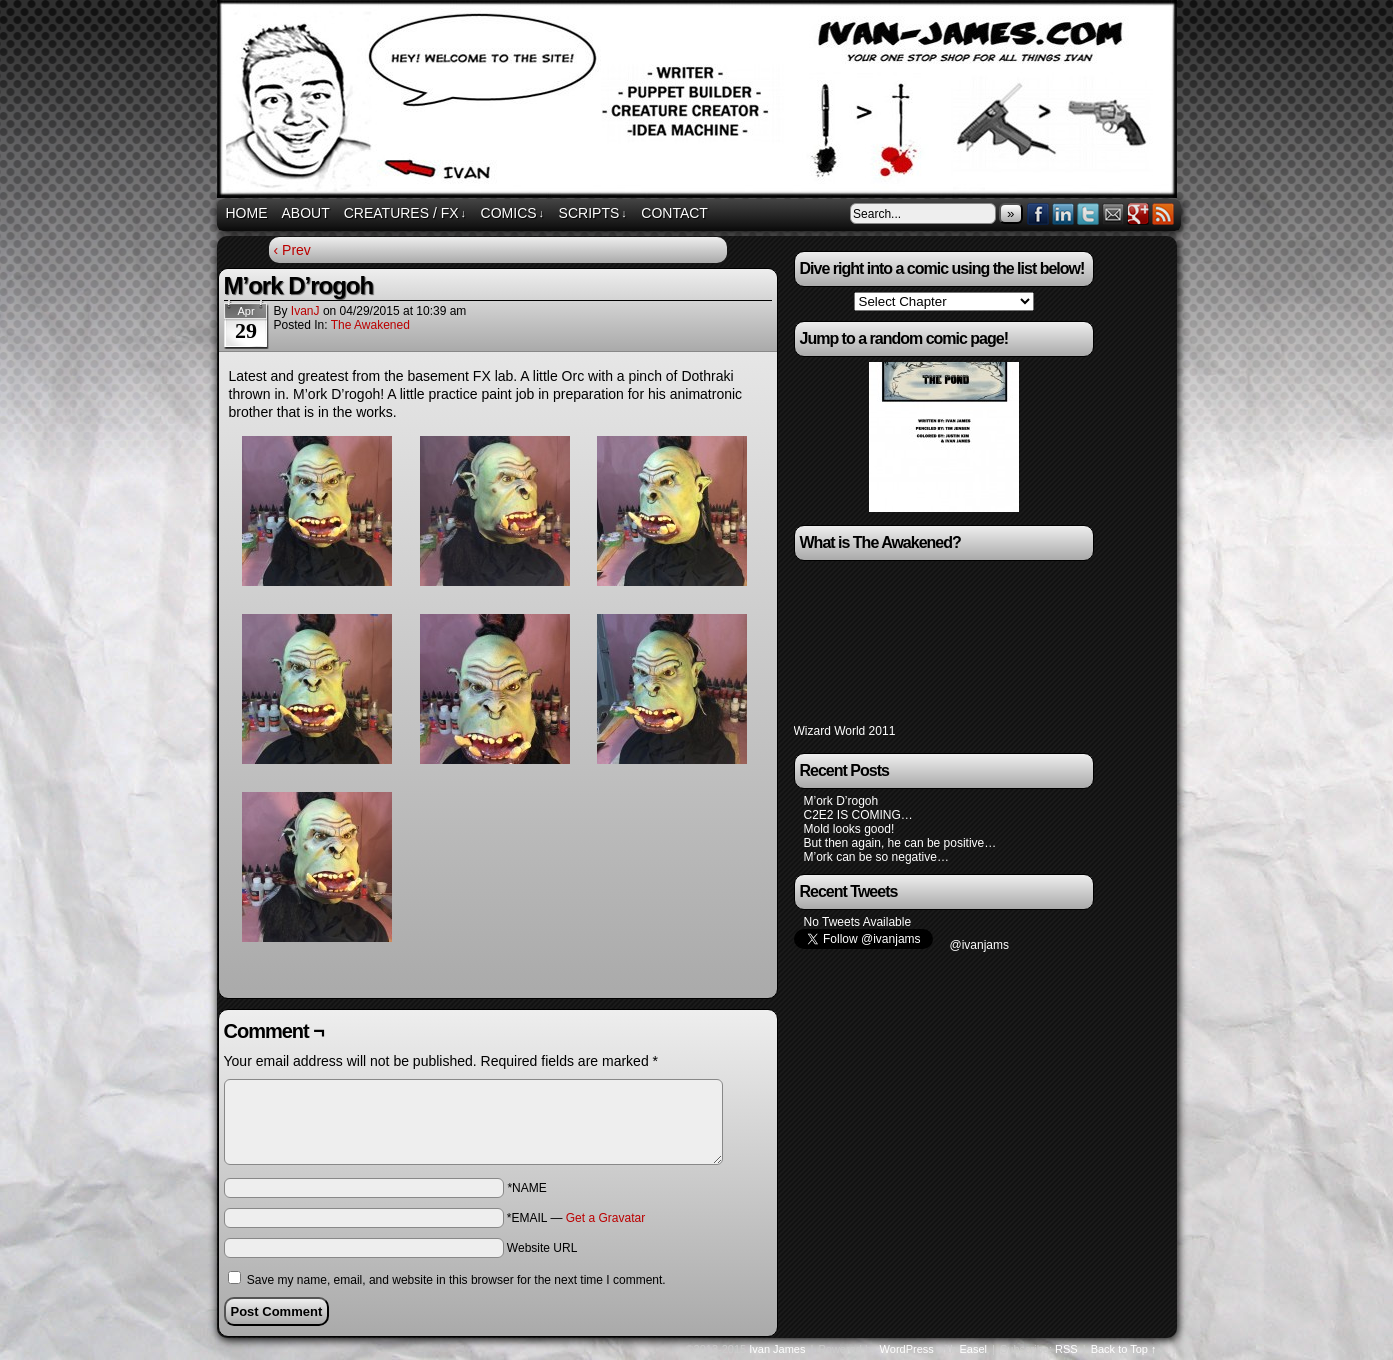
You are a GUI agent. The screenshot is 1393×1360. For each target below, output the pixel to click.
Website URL (542, 1248)
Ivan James (777, 1349)
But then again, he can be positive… (900, 843)
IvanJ (305, 311)
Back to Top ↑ (1124, 1349)
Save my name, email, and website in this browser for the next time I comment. (456, 1280)
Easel (974, 1349)
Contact (674, 213)
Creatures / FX (405, 213)
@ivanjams (980, 945)
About (306, 213)
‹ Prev (292, 250)
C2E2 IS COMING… (858, 815)
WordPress (907, 1349)
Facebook (1038, 213)
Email (1113, 213)
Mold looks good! (849, 829)
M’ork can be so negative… (876, 857)
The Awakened (370, 325)
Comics (513, 213)
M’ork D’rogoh (841, 801)
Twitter (1088, 213)
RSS (1163, 213)
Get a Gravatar (605, 1218)
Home (247, 213)
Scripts (593, 213)
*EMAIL (576, 1218)
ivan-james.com (700, 102)
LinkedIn (1063, 213)
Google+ (1138, 213)
